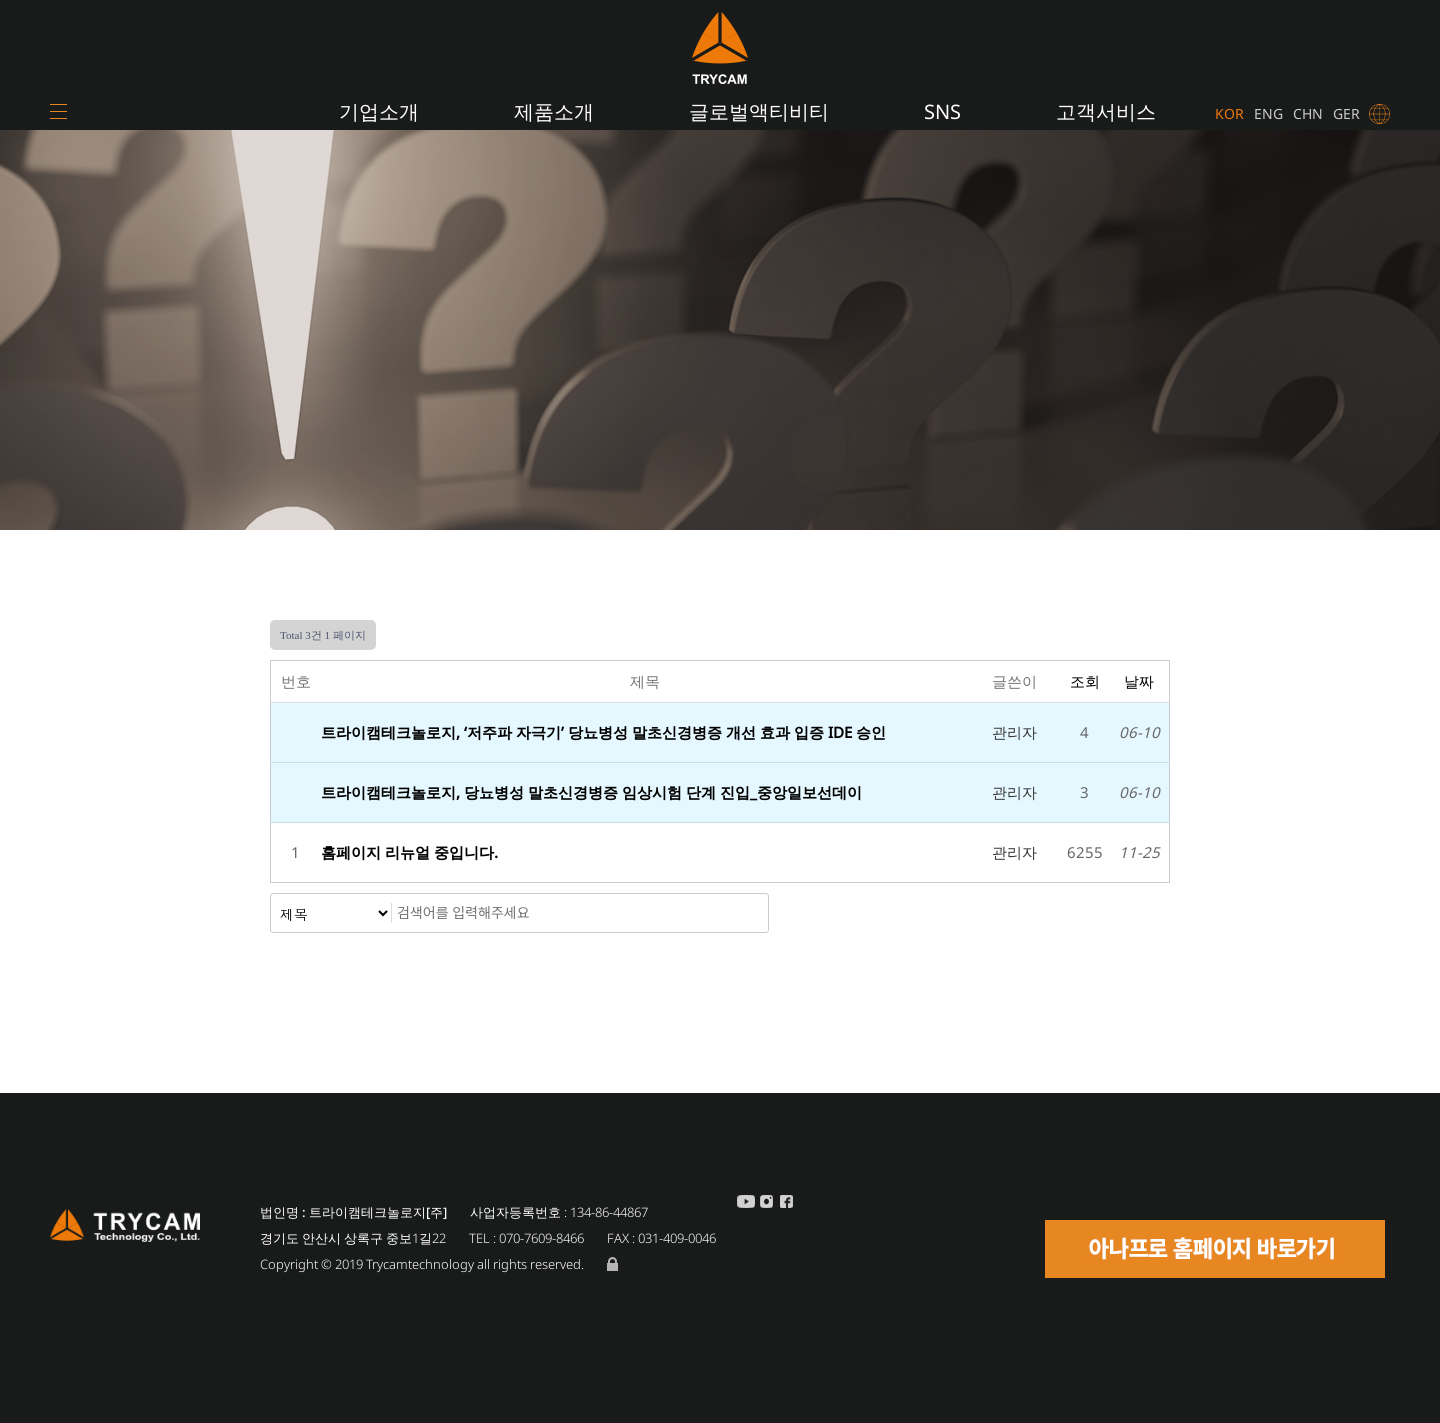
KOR (1229, 113)
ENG (1268, 113)
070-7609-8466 (541, 1238)
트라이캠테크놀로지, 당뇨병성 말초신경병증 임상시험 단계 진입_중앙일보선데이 (591, 792)
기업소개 (379, 111)
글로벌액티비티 (759, 111)
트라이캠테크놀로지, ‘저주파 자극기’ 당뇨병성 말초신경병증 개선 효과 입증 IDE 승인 (603, 732)
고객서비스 (1106, 111)
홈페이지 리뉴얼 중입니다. (411, 852)
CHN (1308, 113)
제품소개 (554, 111)
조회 (1085, 681)
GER (1346, 113)
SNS (942, 111)
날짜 (1139, 681)
